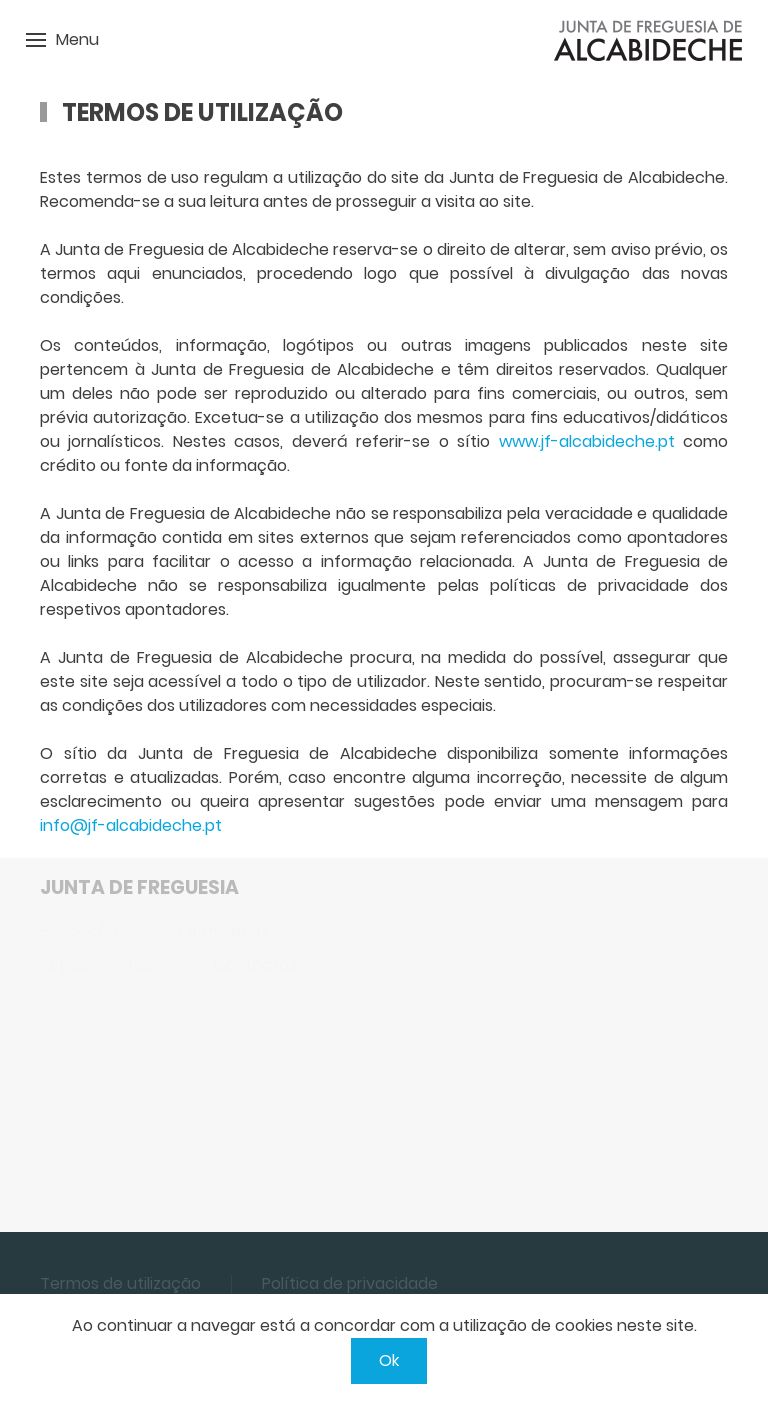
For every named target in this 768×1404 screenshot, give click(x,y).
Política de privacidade (350, 1283)
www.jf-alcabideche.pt (587, 441)
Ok (389, 1360)
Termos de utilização (120, 1283)
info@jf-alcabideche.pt (131, 825)
